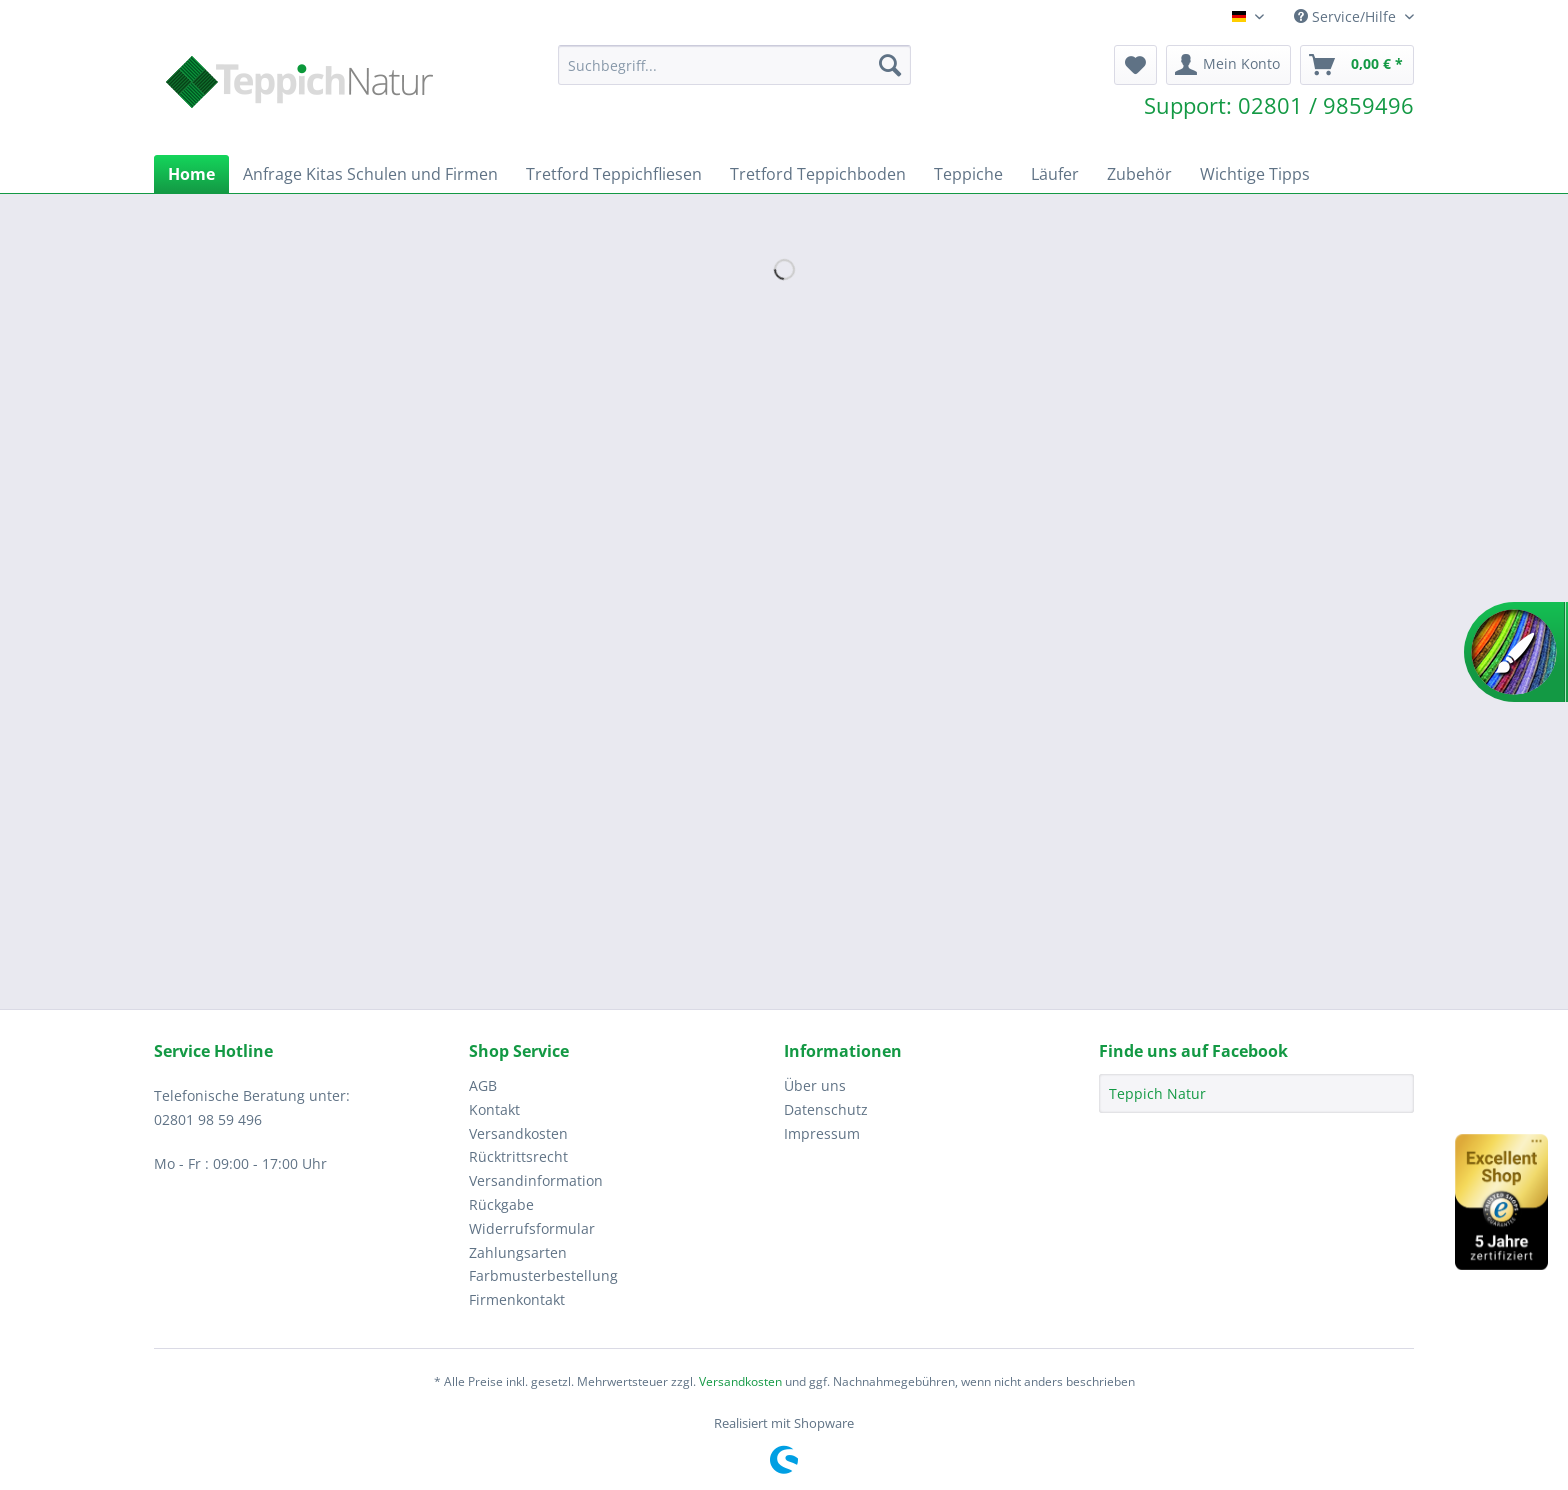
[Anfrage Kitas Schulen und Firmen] (370, 174)
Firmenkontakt (517, 1299)
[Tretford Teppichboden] (818, 174)
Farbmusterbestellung (543, 1275)
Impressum (822, 1133)
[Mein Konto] (1228, 65)
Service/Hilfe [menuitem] (1347, 16)
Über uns (815, 1085)
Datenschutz (826, 1109)
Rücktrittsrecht (518, 1156)
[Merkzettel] (1135, 65)
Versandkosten (518, 1133)
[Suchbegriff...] (734, 65)
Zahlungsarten (518, 1252)
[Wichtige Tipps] (1255, 174)
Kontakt (494, 1109)
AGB (483, 1085)
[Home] (191, 174)
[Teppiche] (968, 174)
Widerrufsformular (532, 1228)
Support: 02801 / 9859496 (1279, 105)
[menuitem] (734, 74)
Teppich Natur (1157, 1093)
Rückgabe (501, 1204)
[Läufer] (1055, 174)
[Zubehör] (1139, 174)
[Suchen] (890, 65)
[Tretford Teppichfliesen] (614, 174)
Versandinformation (536, 1180)
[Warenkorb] (1357, 65)
